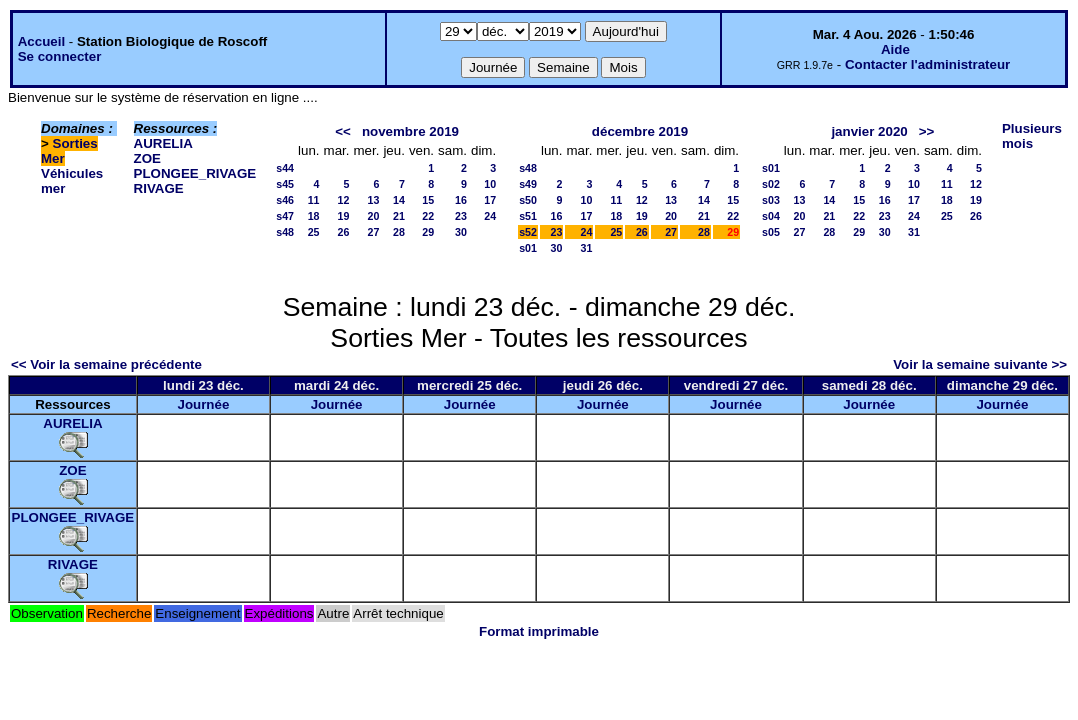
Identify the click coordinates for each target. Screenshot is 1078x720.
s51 (528, 216)
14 (399, 200)
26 (344, 232)
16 (461, 200)
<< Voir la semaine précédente (106, 364)
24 (490, 216)
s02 (771, 184)
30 (461, 232)
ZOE (147, 158)
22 (428, 216)
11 (314, 200)
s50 (528, 200)
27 (374, 232)
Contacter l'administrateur (927, 64)
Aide (895, 49)
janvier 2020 (869, 131)
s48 (285, 232)
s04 (771, 216)
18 (314, 216)
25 (314, 232)
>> (927, 131)
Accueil (41, 41)
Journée (203, 404)
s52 (528, 232)
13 (374, 200)
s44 (285, 168)
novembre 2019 (410, 131)
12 (344, 200)
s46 (285, 200)
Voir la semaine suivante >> (980, 364)
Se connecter (60, 56)
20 (374, 216)
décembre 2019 (640, 131)
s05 (771, 232)
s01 (528, 248)
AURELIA (163, 143)
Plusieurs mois (1032, 136)
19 (344, 216)
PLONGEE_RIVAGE (195, 173)
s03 (771, 200)
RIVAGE (159, 188)
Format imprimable (539, 631)
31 (587, 248)
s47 (285, 216)
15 (428, 200)
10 (490, 184)
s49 (528, 184)
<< (343, 131)
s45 (285, 184)
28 (399, 232)
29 (428, 232)
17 (490, 200)
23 (461, 216)
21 (399, 216)
